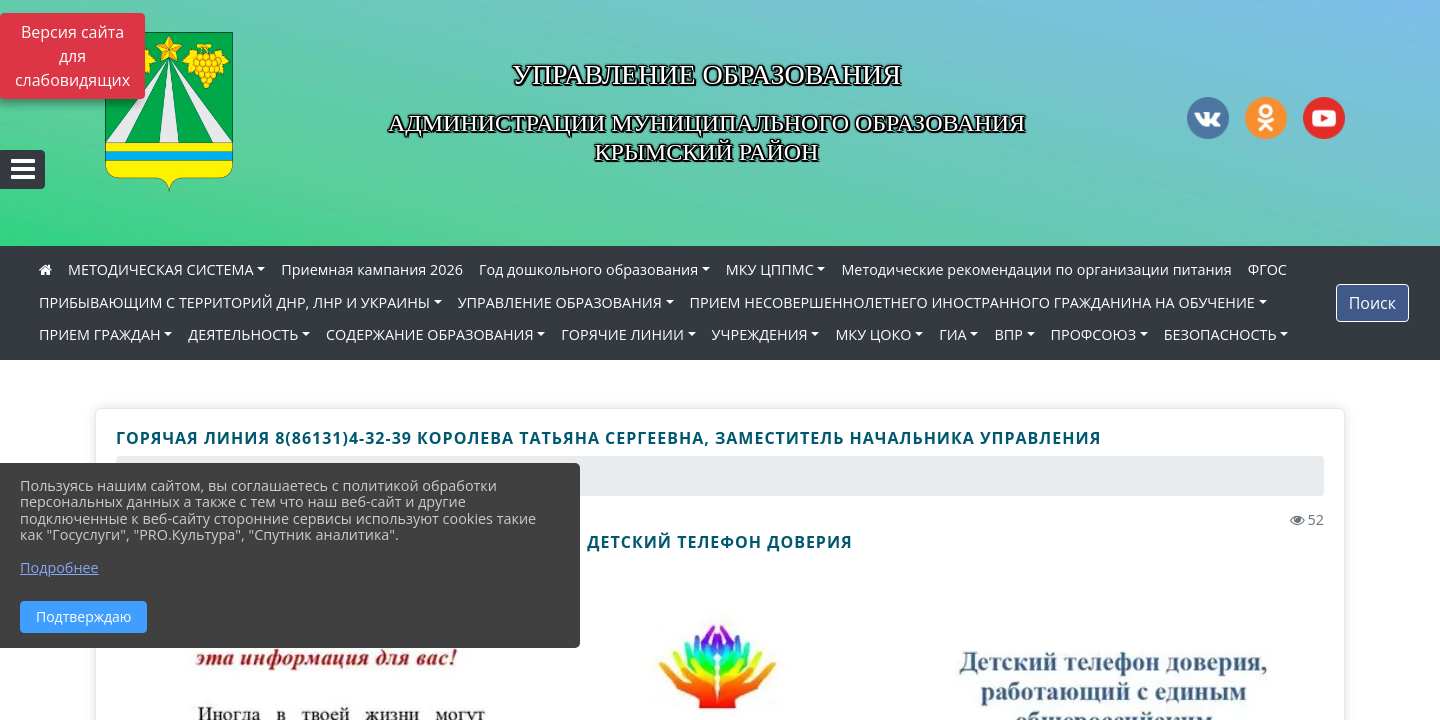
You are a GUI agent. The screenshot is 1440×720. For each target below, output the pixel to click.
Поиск (1372, 303)
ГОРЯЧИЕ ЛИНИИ (622, 334)
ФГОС (1267, 269)
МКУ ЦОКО (873, 334)
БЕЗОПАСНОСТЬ (1220, 334)
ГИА (953, 334)
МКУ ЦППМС (770, 269)
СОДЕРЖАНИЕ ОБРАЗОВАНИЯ (430, 334)
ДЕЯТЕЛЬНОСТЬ (243, 334)
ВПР (1008, 334)
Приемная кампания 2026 (372, 269)
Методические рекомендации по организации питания (1036, 269)
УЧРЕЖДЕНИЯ (760, 334)
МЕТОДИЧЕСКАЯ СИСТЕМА (161, 269)
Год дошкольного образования (588, 269)
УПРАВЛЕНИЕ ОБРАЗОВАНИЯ (560, 302)
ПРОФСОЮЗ (1094, 334)
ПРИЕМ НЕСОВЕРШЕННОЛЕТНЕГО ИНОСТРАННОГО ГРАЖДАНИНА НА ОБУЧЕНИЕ (972, 302)
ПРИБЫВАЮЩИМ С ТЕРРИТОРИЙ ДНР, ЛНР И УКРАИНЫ (234, 302)
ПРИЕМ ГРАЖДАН (100, 334)
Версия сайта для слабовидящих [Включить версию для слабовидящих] (72, 56)
